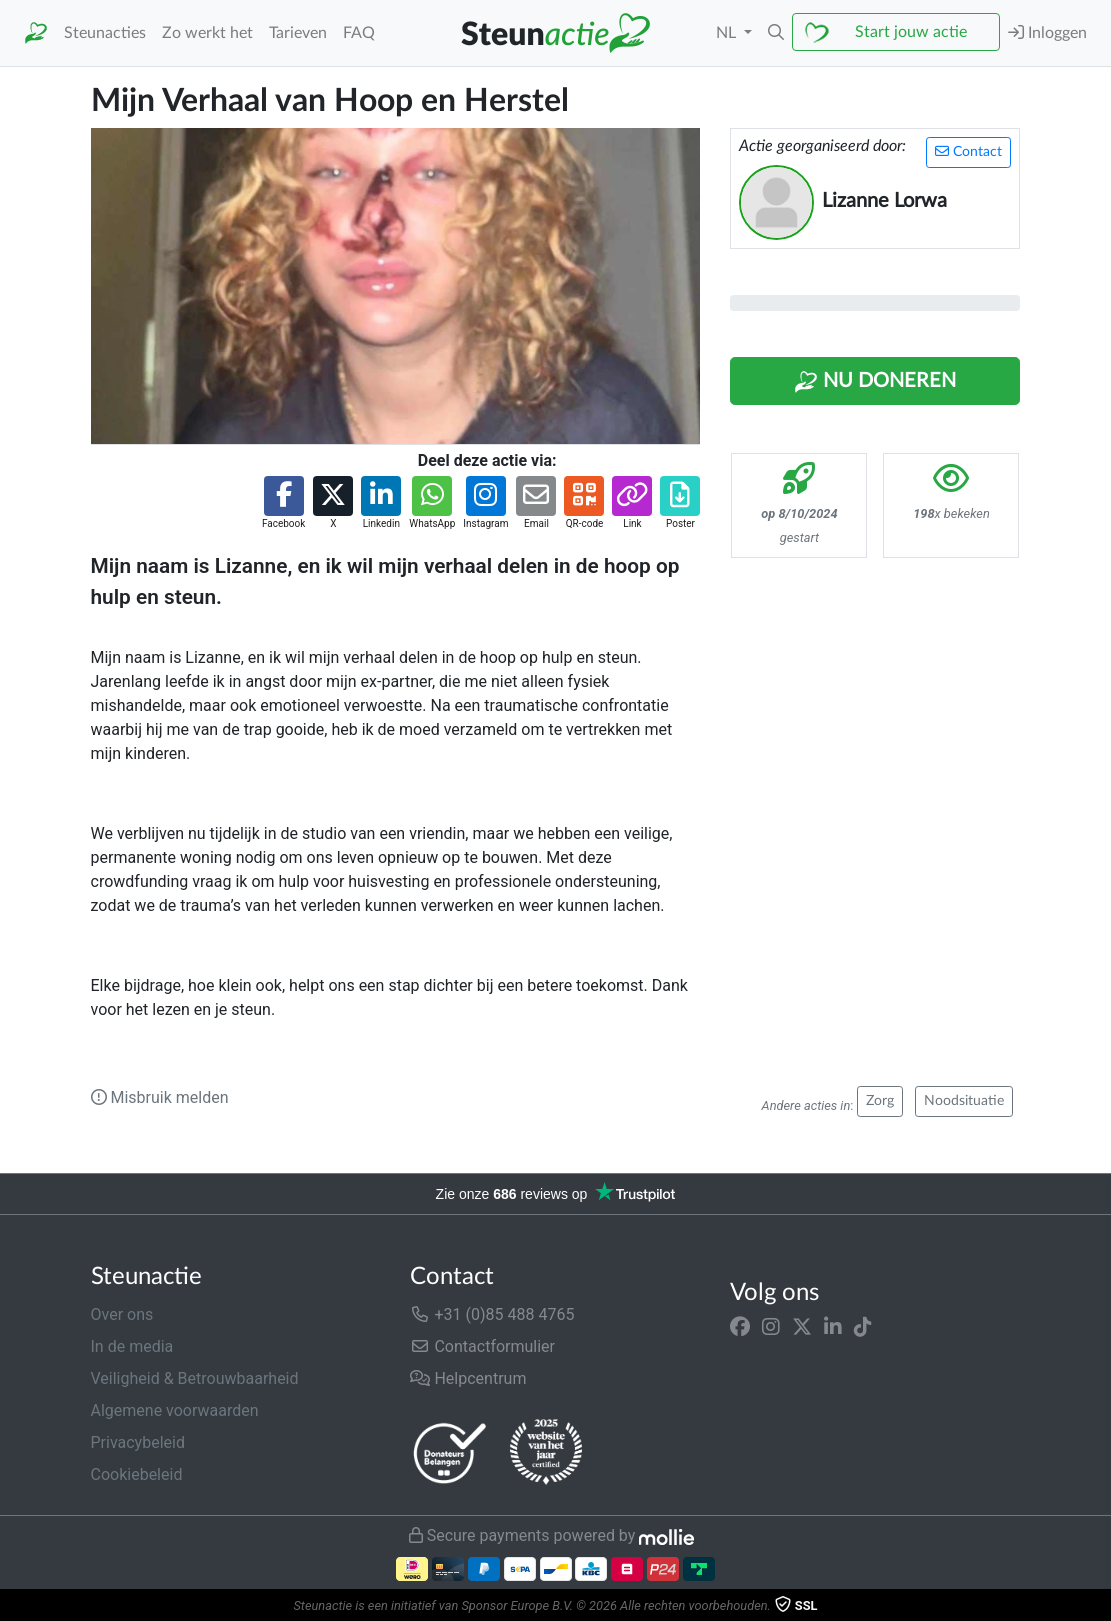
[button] (776, 33)
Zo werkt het (207, 33)
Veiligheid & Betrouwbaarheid (195, 1378)
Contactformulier (482, 1346)
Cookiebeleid (137, 1474)
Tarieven (298, 33)
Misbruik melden (160, 1097)
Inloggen (1047, 32)
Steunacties (105, 33)
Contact (968, 151)
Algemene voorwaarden (175, 1410)
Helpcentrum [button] (468, 1378)
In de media (132, 1346)
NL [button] (728, 33)
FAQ (359, 33)
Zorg (880, 1101)
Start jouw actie (911, 32)
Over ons (122, 1314)
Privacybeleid (138, 1442)
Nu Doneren (875, 382)
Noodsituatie (964, 1101)
